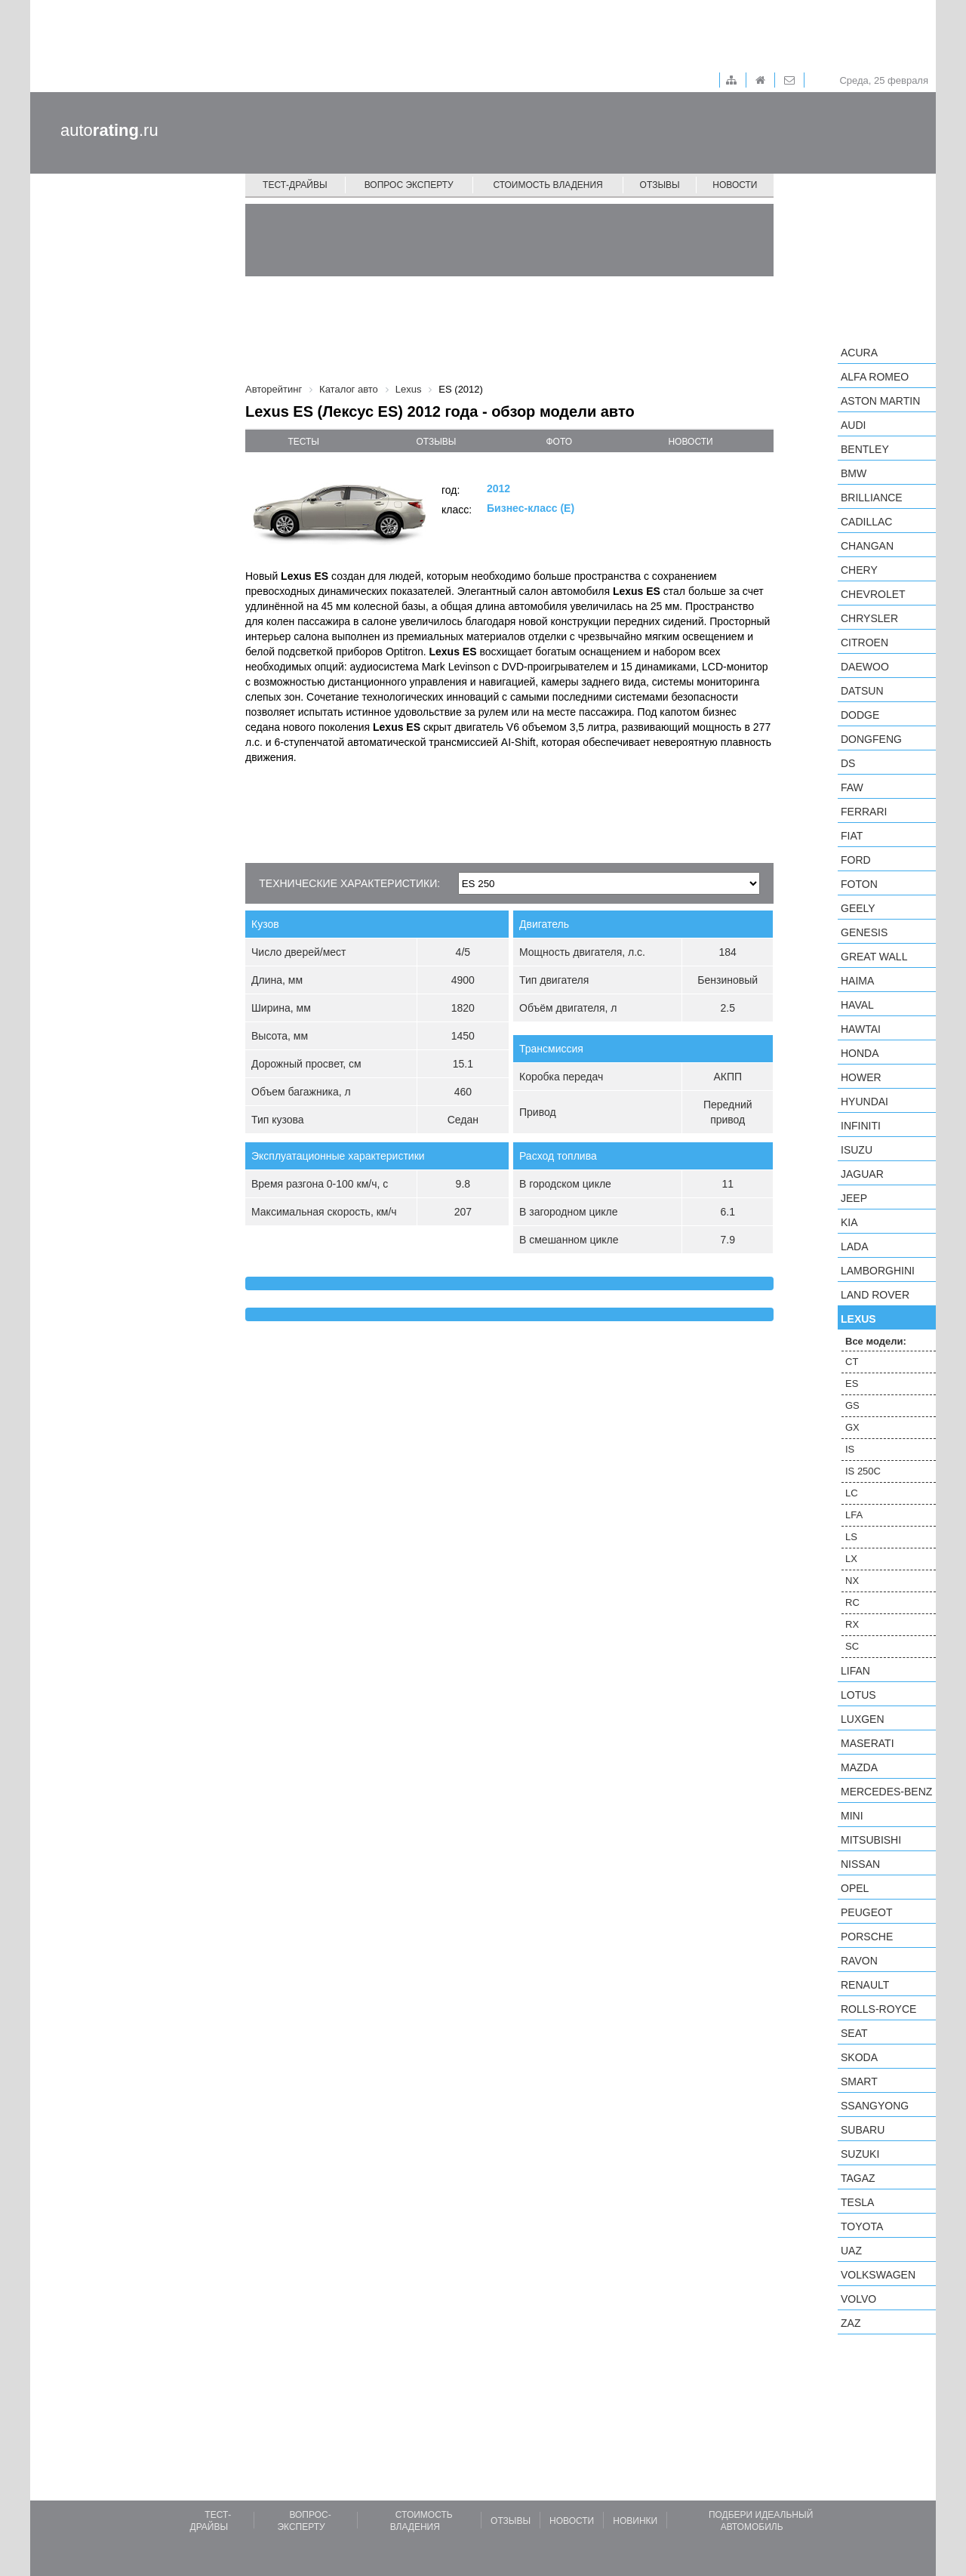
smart (859, 2081)
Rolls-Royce (878, 2009)
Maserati (867, 1743)
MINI (852, 1816)
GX (852, 1427)
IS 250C (863, 1471)
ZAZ (850, 2323)
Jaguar (862, 1174)
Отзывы (660, 185)
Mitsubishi (871, 1840)
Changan (867, 546)
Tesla (857, 2202)
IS (849, 1449)
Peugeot (866, 1912)
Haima (857, 981)
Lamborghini (878, 1271)
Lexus (858, 1319)
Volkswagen (878, 2275)
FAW (852, 787)
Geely (858, 908)
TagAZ (858, 2178)
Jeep (854, 1198)
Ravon (859, 1961)
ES (851, 1383)
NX (852, 1580)
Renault (865, 1985)
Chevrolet (873, 594)
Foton (859, 884)
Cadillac (866, 522)
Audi (853, 425)
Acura (859, 353)
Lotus (858, 1695)
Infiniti (861, 1126)
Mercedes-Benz (886, 1792)
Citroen (864, 642)
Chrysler (869, 618)
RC (852, 1602)
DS (848, 763)
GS (852, 1405)
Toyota (862, 2226)
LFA (854, 1515)
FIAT (852, 836)
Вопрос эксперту (409, 185)
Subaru (862, 2130)
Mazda (859, 1767)
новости (690, 441)
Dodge (860, 715)
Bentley (865, 449)
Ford (856, 860)
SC (852, 1646)
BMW (853, 473)
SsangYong (875, 2106)
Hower (861, 1077)
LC (851, 1493)
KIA (849, 1222)
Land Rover (875, 1295)
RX (852, 1624)
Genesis (864, 932)
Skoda (859, 2057)
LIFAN (855, 1671)
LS (851, 1536)
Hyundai (864, 1101)
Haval (857, 1005)
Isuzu (856, 1150)
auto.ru (109, 130)
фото (559, 441)
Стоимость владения (547, 185)
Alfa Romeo (875, 377)
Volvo (858, 2299)
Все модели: (875, 1341)
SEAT (854, 2033)
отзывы (436, 441)
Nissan (860, 1864)
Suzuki (860, 2154)
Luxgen (862, 1719)
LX (851, 1558)
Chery (859, 570)
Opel (855, 1888)
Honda (860, 1053)
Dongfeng (871, 739)
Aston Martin (880, 401)
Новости (734, 185)
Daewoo (865, 667)
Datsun (862, 691)
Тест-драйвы (295, 185)
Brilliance (872, 497)
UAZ (851, 2251)
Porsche (867, 1936)
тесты (303, 441)
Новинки (635, 2521)
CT (851, 1361)
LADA (855, 1246)
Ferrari (864, 812)
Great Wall (874, 957)
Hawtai (861, 1029)
